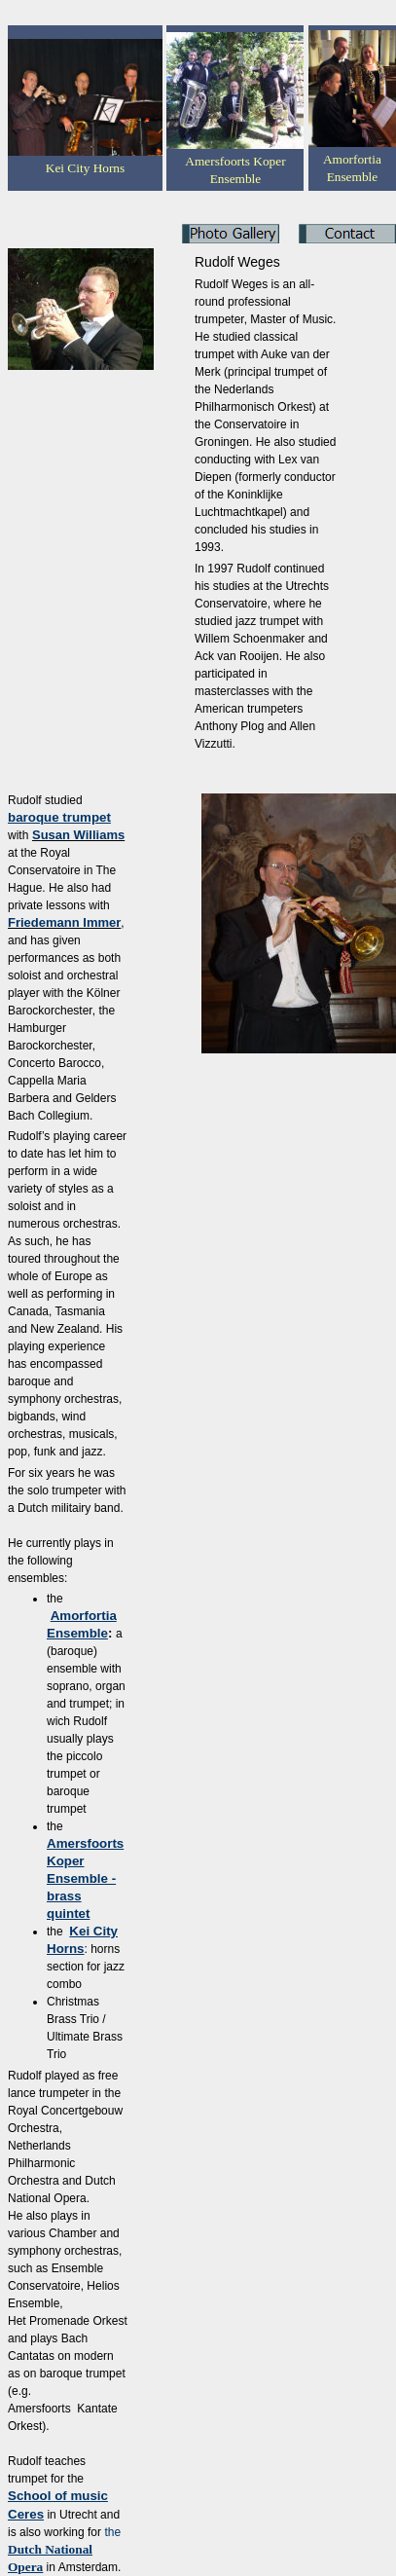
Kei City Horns (85, 168)
